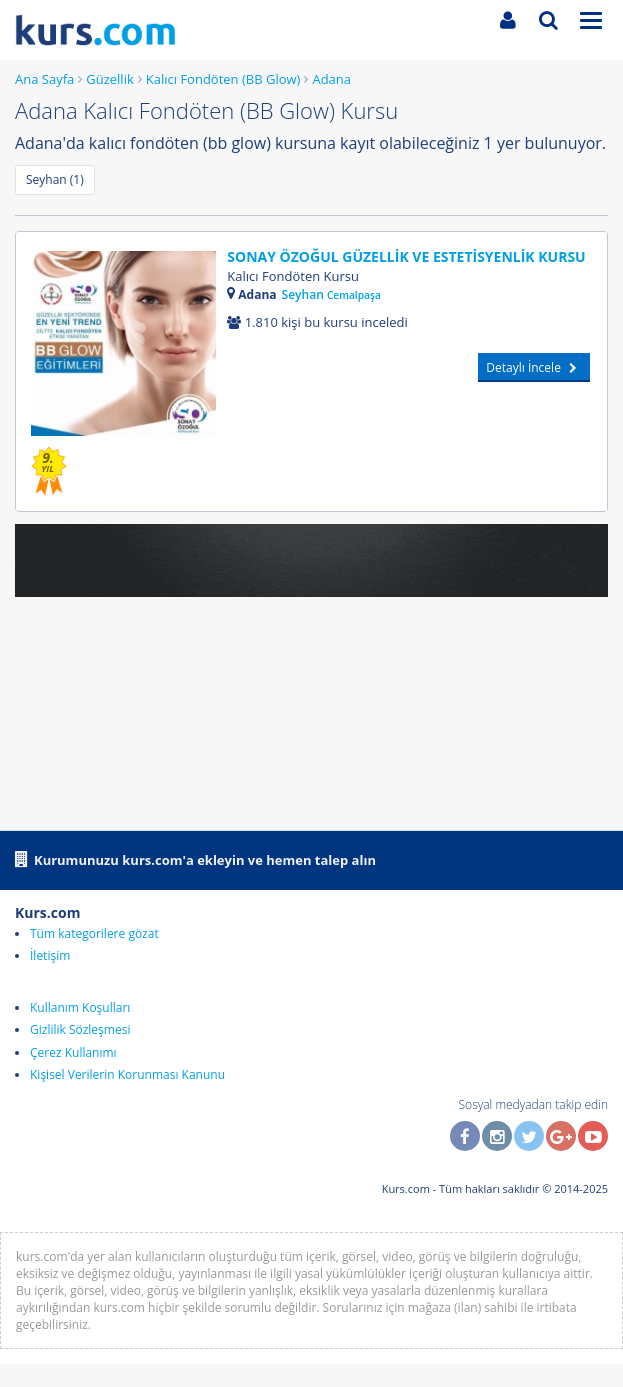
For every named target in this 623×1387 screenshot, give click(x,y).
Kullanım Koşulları (80, 1007)
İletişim (50, 955)
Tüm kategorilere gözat (94, 933)
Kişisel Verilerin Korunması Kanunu (127, 1074)
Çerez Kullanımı (73, 1052)
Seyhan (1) (55, 179)
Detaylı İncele (534, 367)
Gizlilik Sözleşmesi (80, 1029)
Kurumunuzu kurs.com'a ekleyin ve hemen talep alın (195, 859)
